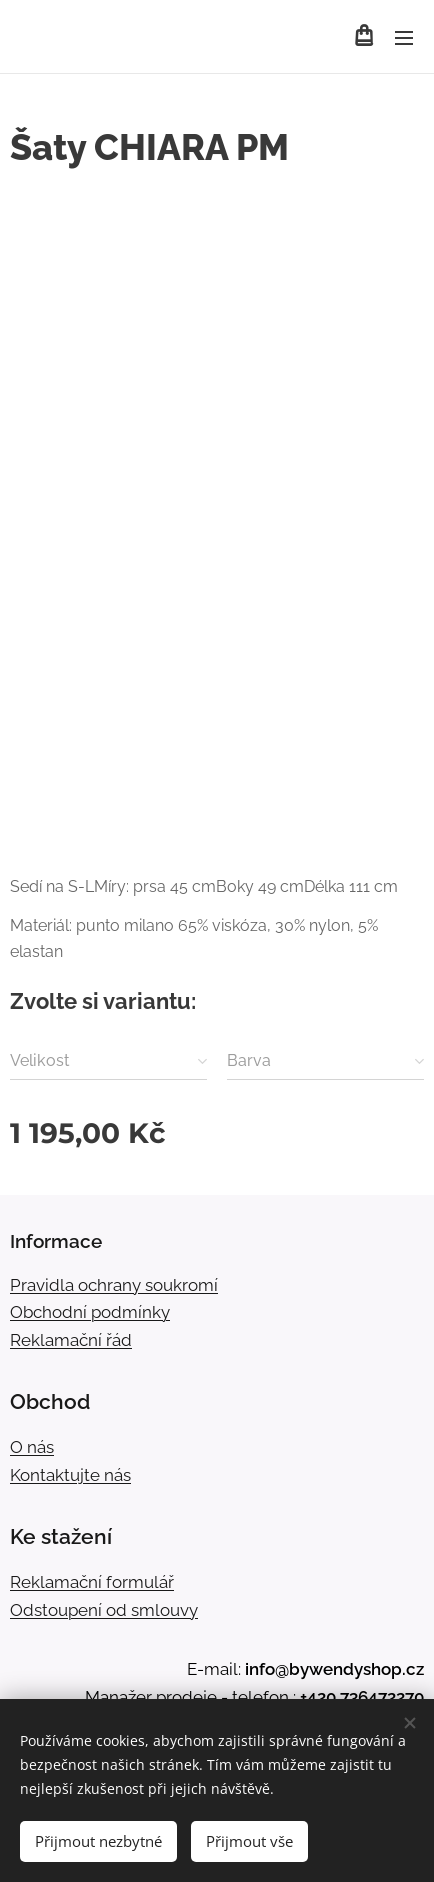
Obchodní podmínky (90, 1312)
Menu (404, 38)
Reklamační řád (71, 1340)
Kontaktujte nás (70, 1475)
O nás (32, 1447)
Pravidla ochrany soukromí (114, 1285)
